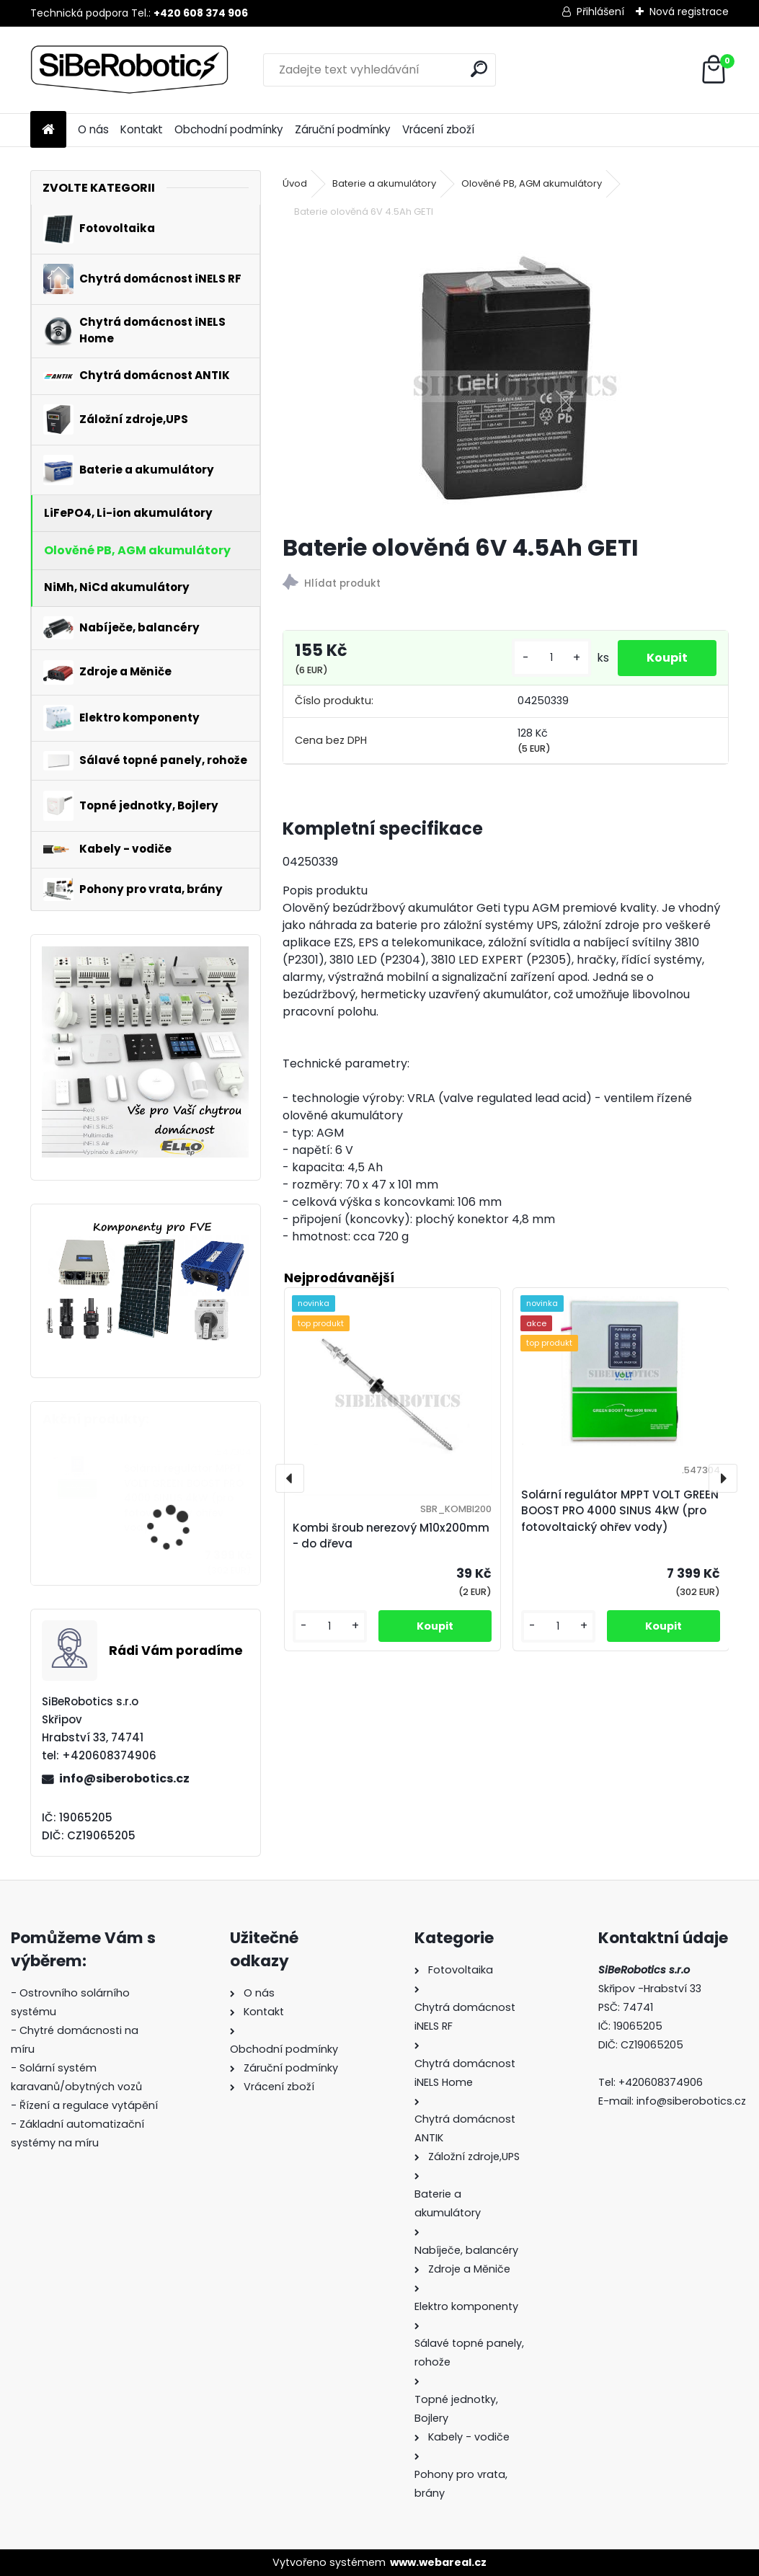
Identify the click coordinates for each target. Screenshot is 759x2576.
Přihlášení (600, 11)
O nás (93, 129)
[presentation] (289, 1478)
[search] (479, 69)
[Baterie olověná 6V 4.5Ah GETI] (506, 378)
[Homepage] (48, 130)
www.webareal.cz (438, 2562)
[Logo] (129, 70)
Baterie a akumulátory (384, 183)
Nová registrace (689, 11)
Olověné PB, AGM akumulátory (531, 183)
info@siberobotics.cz (124, 1778)
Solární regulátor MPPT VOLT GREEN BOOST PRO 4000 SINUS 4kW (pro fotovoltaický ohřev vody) (184, 1498)
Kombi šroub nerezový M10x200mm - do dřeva (391, 1536)
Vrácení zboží (438, 129)
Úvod (295, 183)
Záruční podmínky (343, 129)
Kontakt (141, 129)
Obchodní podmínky (228, 129)
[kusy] (551, 657)
